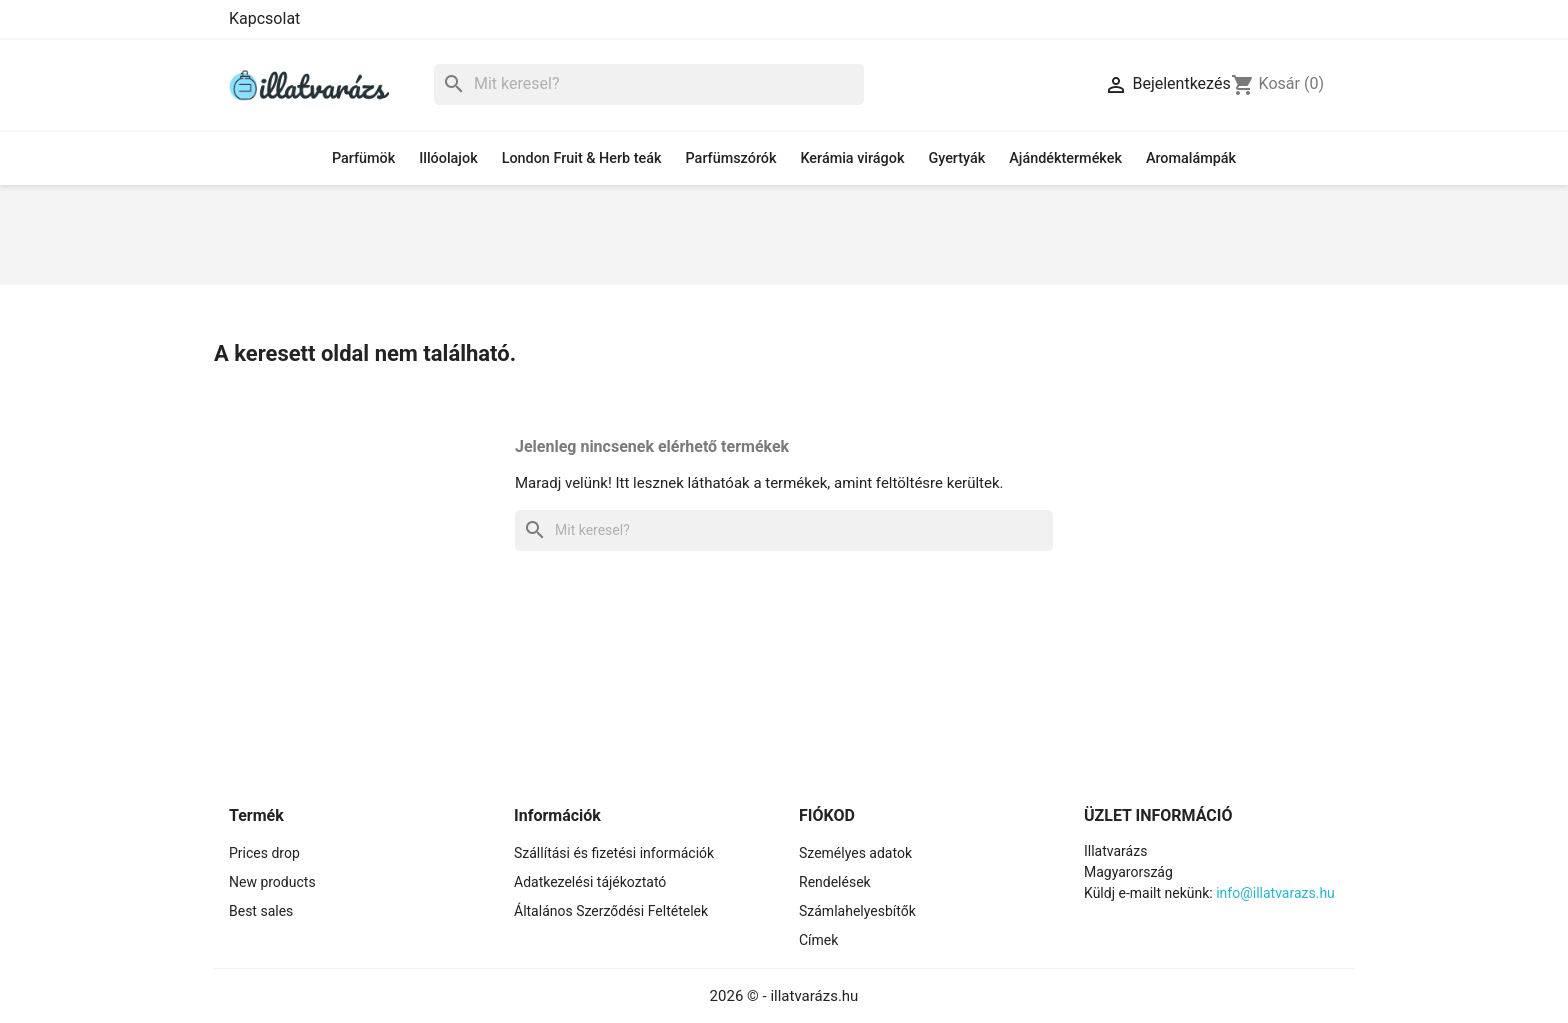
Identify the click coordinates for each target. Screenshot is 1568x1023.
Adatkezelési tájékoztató (590, 882)
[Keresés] (649, 84)
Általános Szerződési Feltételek (611, 911)
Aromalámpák (1191, 158)
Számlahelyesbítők (857, 911)
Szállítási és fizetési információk (614, 853)
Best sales (261, 911)
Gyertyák (956, 158)
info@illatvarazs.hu (1275, 893)
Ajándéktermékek (1065, 158)
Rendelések (835, 882)
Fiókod (827, 815)
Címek (818, 940)
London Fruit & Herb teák (582, 158)
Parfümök (363, 158)
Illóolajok (448, 158)
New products (272, 882)
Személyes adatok (855, 853)
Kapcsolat (264, 18)
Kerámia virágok (852, 158)
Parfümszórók (731, 158)
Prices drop (264, 853)
